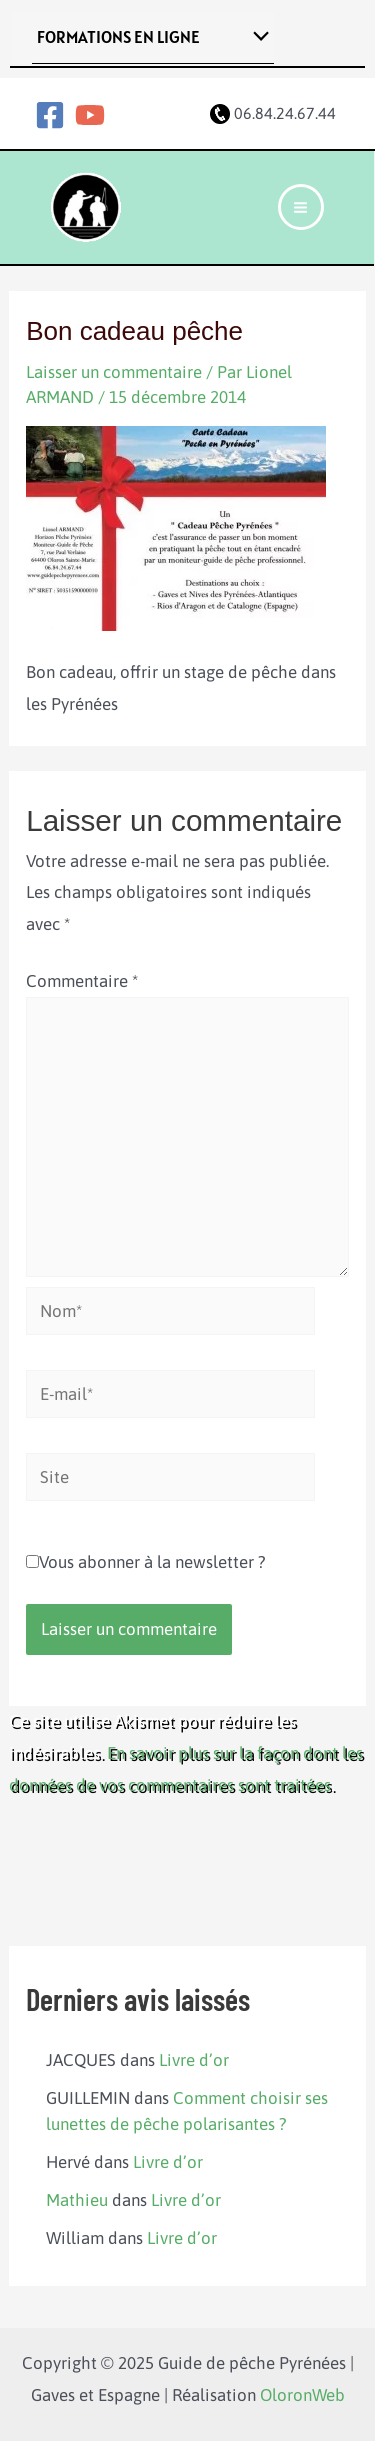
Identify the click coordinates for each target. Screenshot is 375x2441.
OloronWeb (302, 2395)
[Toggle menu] (255, 37)
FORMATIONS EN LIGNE (118, 37)
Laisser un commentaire (114, 372)
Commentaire (82, 981)
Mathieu (77, 2200)
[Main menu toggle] (301, 207)
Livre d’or (194, 2060)
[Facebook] (50, 115)
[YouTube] (90, 115)
